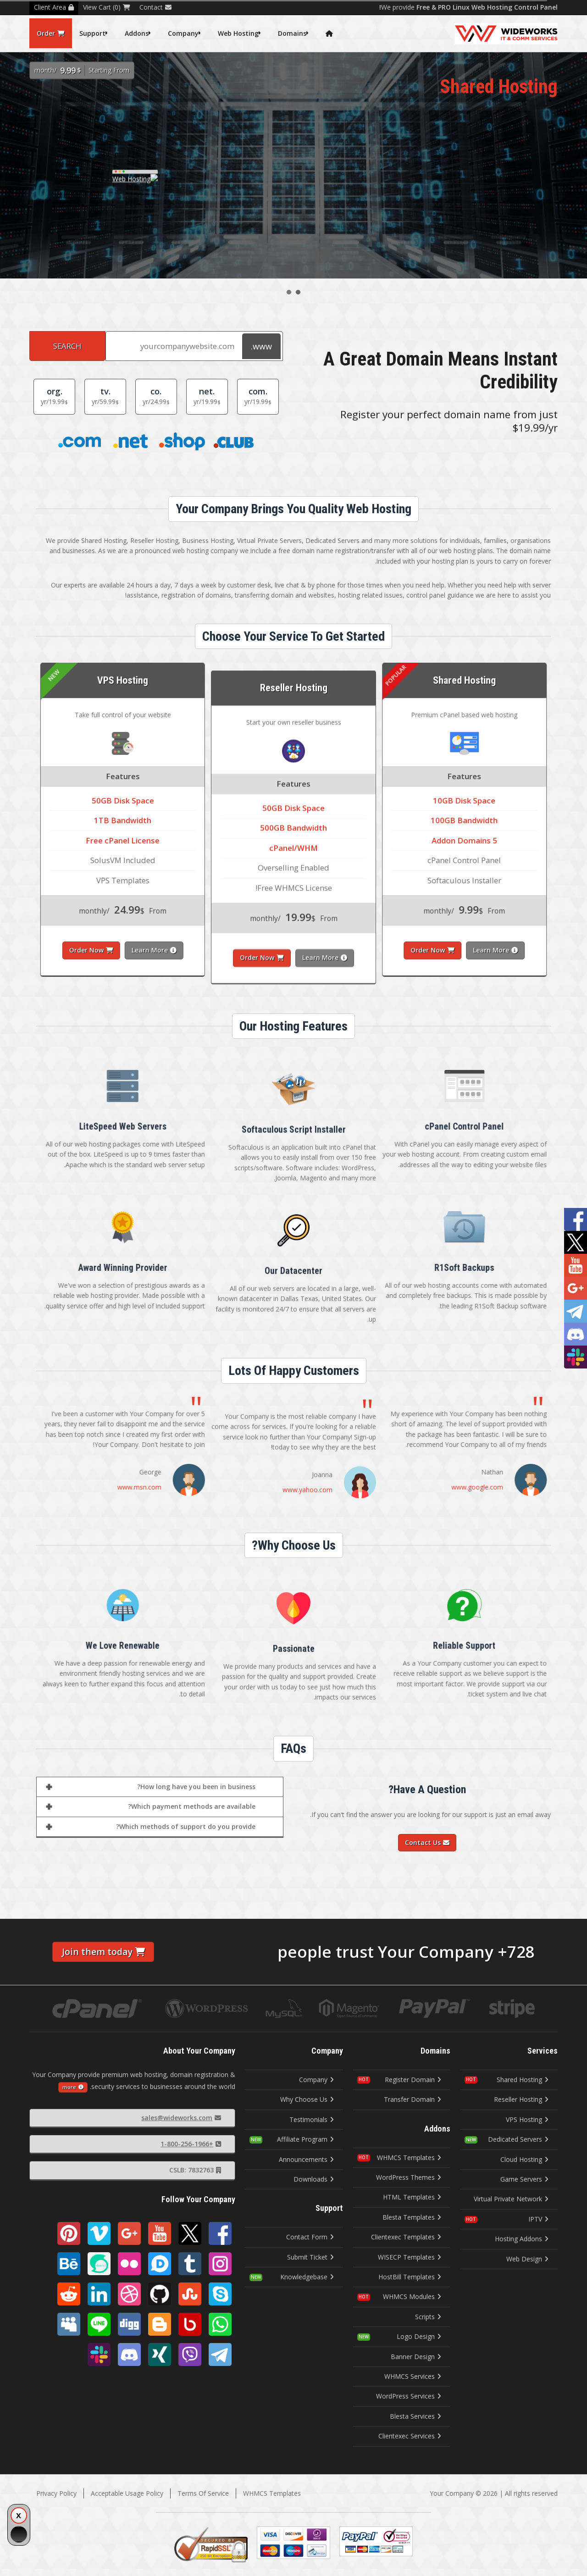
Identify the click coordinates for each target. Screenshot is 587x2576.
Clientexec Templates (406, 2237)
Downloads (314, 2179)
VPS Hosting (527, 2119)
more (72, 2086)
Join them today (103, 1951)
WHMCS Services (412, 2376)
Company (183, 33)
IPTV (538, 2219)
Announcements (306, 2159)
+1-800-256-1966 (191, 2143)
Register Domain (413, 2079)
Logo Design (419, 2336)
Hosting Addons (521, 2238)
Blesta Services (415, 2416)
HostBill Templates (409, 2276)
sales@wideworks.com (181, 2117)
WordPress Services (408, 2396)
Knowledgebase (307, 2276)
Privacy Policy (56, 2493)
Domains (292, 33)
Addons (137, 33)
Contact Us (427, 1842)
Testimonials (311, 2119)
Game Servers (524, 2179)
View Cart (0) (106, 7)
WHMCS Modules (412, 2296)
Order (51, 33)
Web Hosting (238, 33)
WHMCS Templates (409, 2157)
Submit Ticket (310, 2257)
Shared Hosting (522, 2079)
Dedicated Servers (518, 2139)
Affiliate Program (305, 2139)
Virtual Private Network (511, 2198)
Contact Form (310, 2237)
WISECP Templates (409, 2257)
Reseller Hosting (521, 2099)
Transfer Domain (412, 2099)
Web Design (527, 2259)
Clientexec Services (409, 2436)
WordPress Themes (408, 2177)
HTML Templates (412, 2197)
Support (92, 33)
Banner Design (416, 2356)
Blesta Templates (411, 2217)
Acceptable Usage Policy (127, 2493)
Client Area (54, 7)
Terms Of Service (203, 2493)
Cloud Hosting (524, 2159)
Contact (155, 7)
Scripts (428, 2316)
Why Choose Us (307, 2099)
